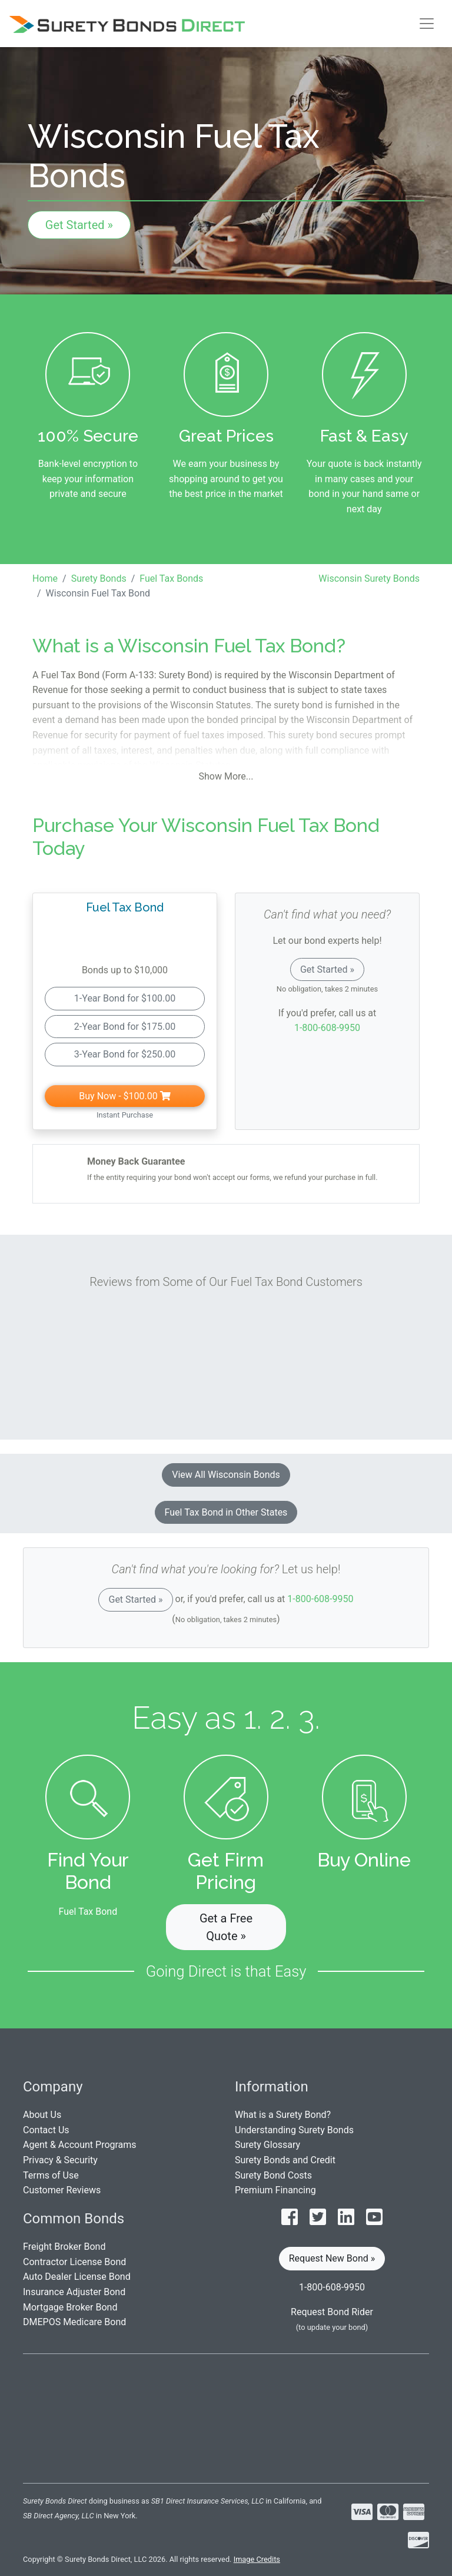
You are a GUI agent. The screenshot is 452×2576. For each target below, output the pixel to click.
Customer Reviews (62, 2190)
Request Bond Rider (332, 2312)
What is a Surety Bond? (283, 2114)
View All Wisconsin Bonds (226, 1474)
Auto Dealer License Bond (77, 2276)
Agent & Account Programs (80, 2144)
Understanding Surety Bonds (294, 2130)
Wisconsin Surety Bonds (369, 578)
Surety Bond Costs (273, 2175)
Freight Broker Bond (64, 2246)
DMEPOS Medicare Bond (74, 2322)
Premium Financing (275, 2190)
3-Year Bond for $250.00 (124, 1054)
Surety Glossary (267, 2144)
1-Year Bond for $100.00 (124, 998)
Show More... (226, 776)
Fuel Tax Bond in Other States (226, 1512)
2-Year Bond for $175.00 (124, 1026)
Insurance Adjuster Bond (74, 2291)
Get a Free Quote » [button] (226, 1927)
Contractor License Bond (74, 2261)
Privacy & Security (60, 2160)
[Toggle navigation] (427, 23)
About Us (42, 2114)
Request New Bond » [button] (332, 2258)
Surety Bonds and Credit (285, 2160)
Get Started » (79, 225)
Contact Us (46, 2130)
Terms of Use (51, 2175)
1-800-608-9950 (327, 1027)
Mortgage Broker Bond (70, 2307)
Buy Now (124, 1096)
